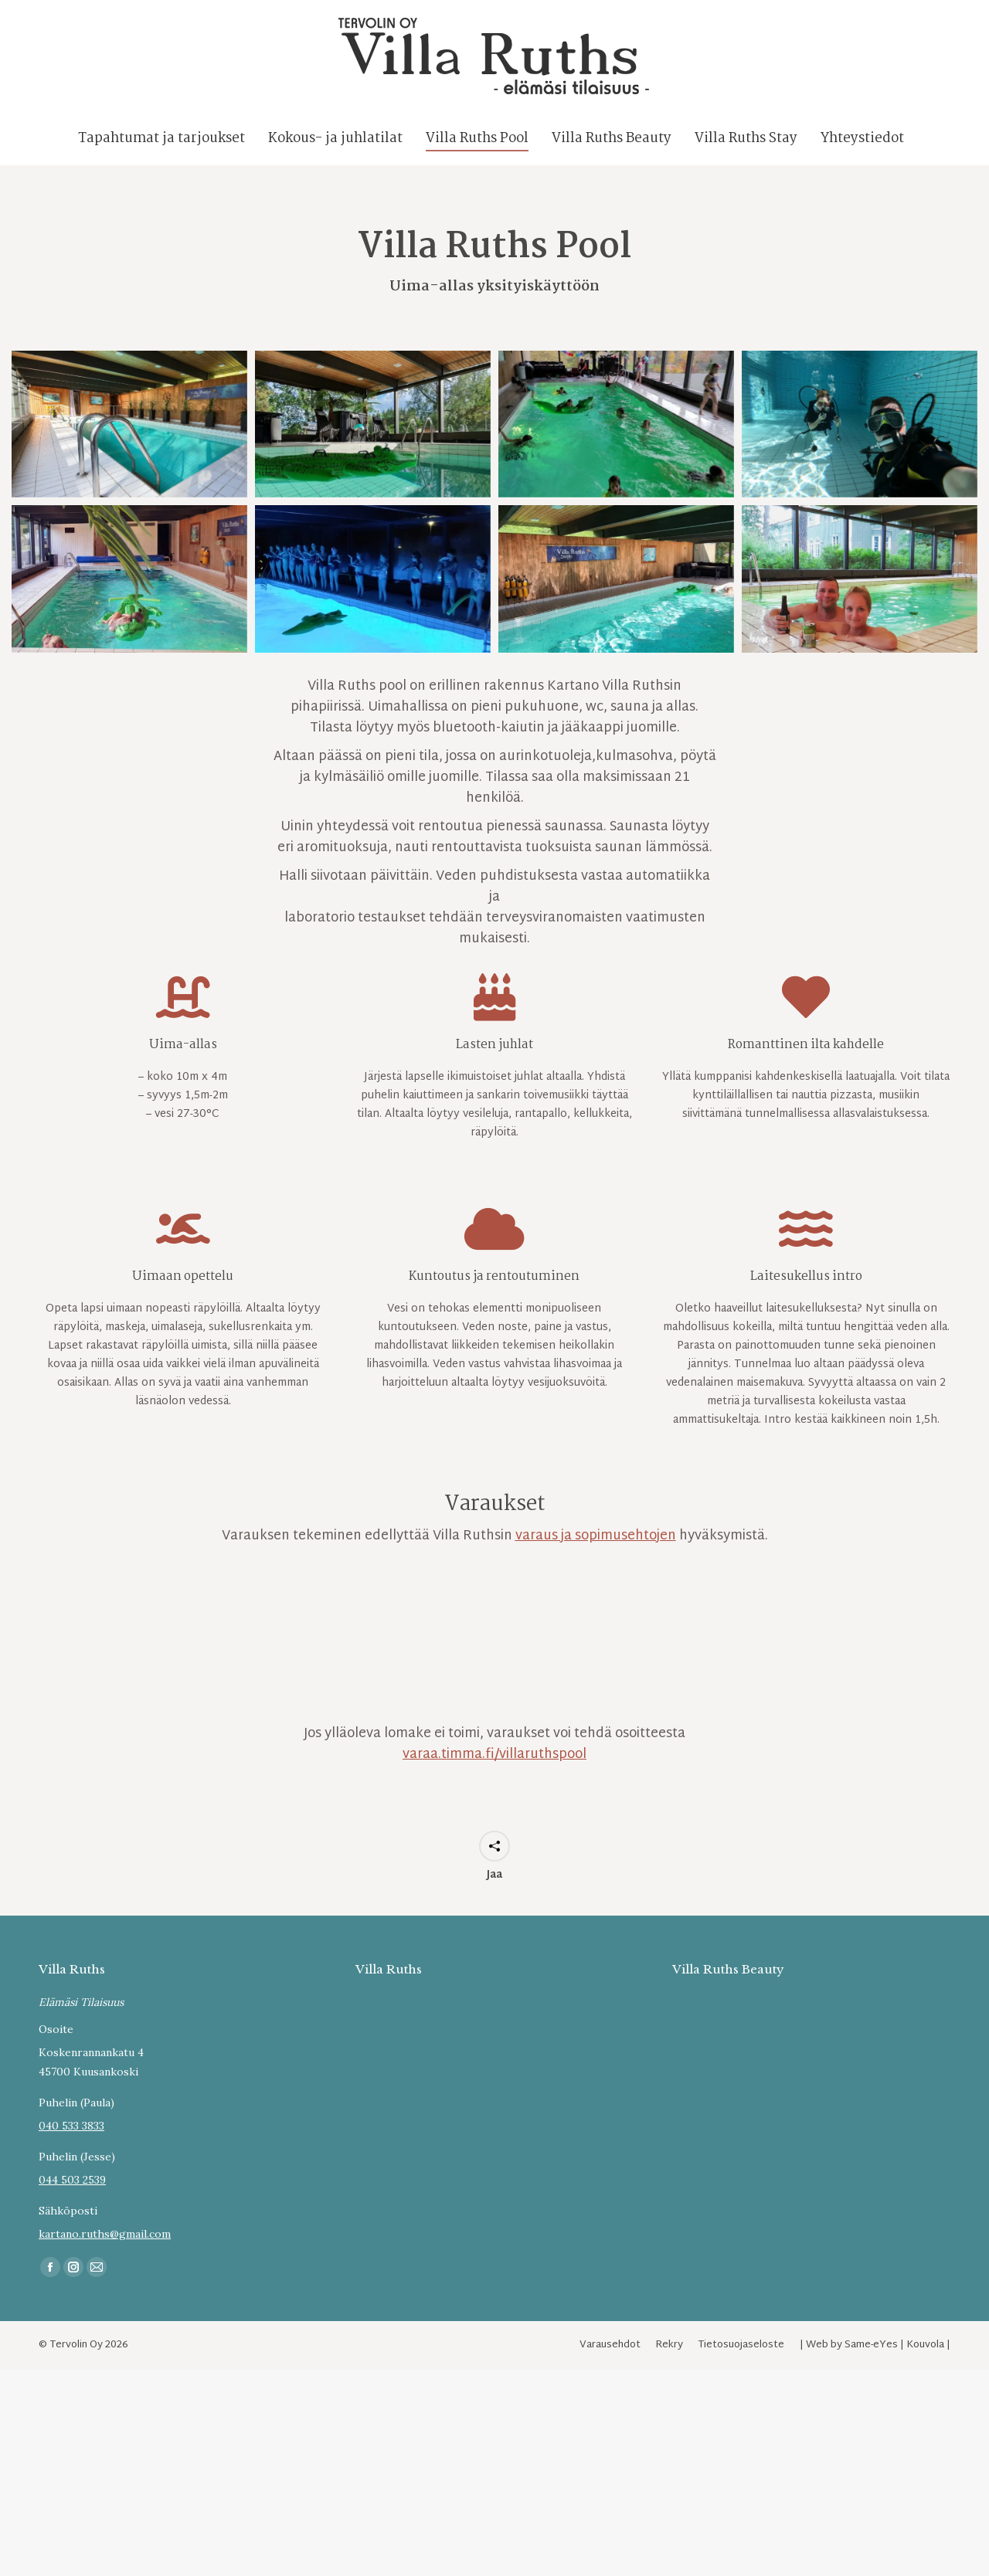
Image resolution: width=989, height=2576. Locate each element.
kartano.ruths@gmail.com (105, 2262)
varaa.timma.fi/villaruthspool (494, 1782)
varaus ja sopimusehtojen (595, 1564)
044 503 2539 (72, 2208)
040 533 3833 (71, 2153)
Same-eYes (871, 2373)
